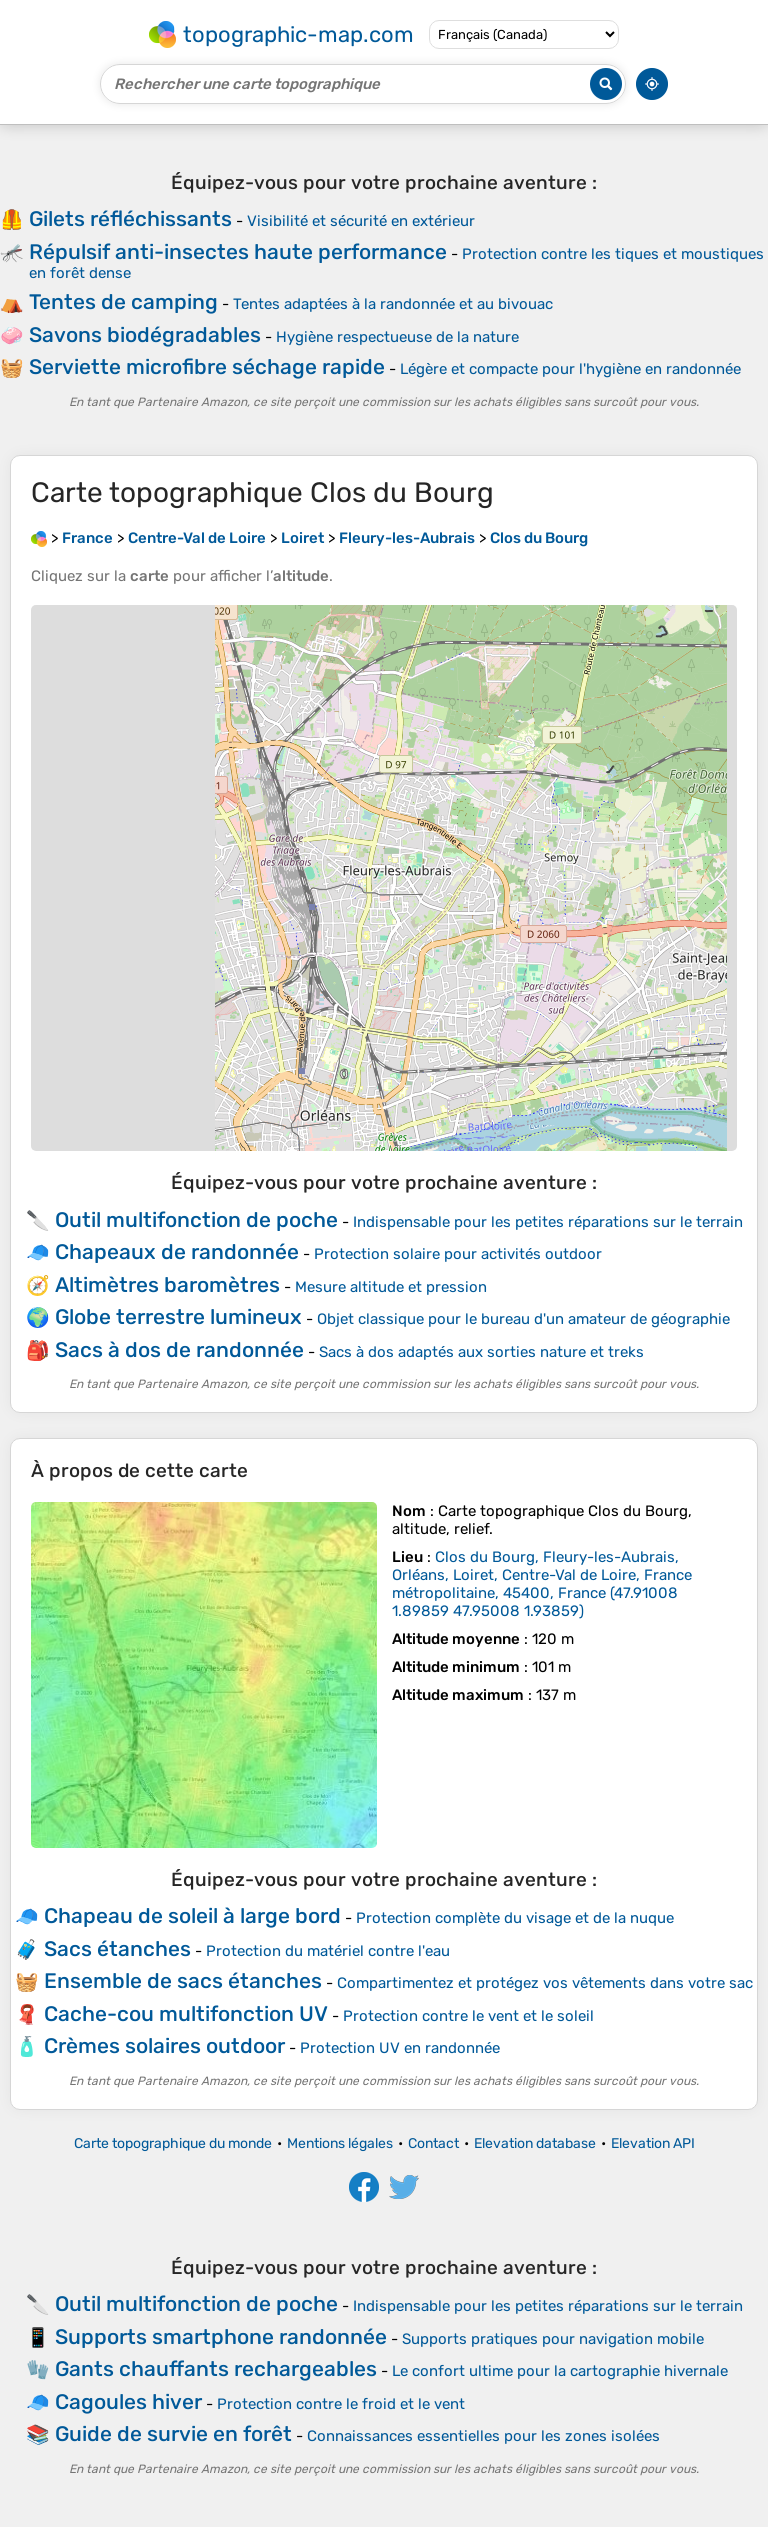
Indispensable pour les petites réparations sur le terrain (548, 1222)
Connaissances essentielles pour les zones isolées (483, 2436)
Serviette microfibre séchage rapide (207, 366)
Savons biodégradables (145, 334)
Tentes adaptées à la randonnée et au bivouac (393, 304)
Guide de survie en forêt (173, 2433)
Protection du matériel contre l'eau (328, 1951)
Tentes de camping (123, 301)
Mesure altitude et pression (391, 1287)
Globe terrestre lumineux (178, 1316)
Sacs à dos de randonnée (179, 1349)
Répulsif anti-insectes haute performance (238, 251)
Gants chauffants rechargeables (216, 2368)
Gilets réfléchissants (130, 218)
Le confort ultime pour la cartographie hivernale (560, 2371)
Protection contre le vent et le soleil (468, 2016)
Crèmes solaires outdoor (164, 2045)
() (542, 1584)
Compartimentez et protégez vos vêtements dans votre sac (545, 1983)
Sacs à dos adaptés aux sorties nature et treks (481, 1352)
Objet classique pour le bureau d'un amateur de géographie (523, 1319)
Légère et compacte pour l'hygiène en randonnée (570, 369)
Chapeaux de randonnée (177, 1251)
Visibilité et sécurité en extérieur (361, 221)
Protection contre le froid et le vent (341, 2404)
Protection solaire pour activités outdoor (458, 1254)
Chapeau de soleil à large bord (192, 1915)
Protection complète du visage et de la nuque (515, 1918)
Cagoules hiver (128, 2401)
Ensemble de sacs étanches (183, 1980)
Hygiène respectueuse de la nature (397, 337)
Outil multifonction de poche (196, 1219)
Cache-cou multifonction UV (186, 2013)
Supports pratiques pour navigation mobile (553, 2339)
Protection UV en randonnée (400, 2048)
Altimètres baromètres (167, 1284)
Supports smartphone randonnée (221, 2336)
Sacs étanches (117, 1948)
